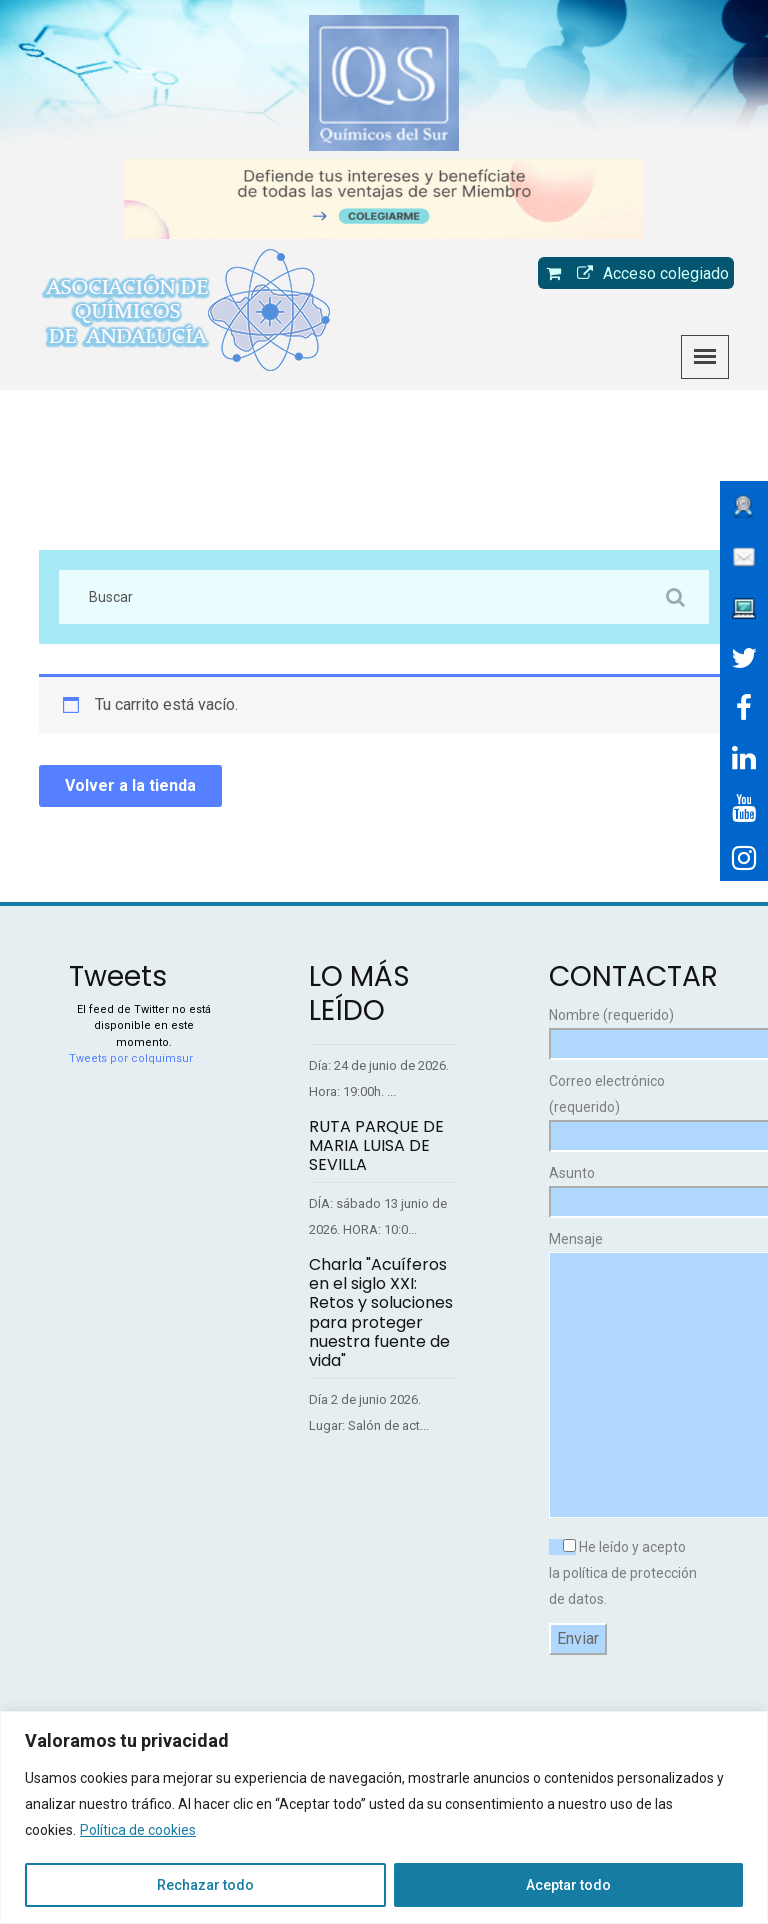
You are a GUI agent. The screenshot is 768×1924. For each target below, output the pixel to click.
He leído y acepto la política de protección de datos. (623, 1573)
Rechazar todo (205, 1885)
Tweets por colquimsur (131, 1058)
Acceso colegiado (648, 273)
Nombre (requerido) (624, 1029)
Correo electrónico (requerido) (624, 1108)
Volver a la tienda (130, 785)
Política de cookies (138, 1830)
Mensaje (624, 1376)
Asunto (624, 1187)
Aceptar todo (568, 1885)
